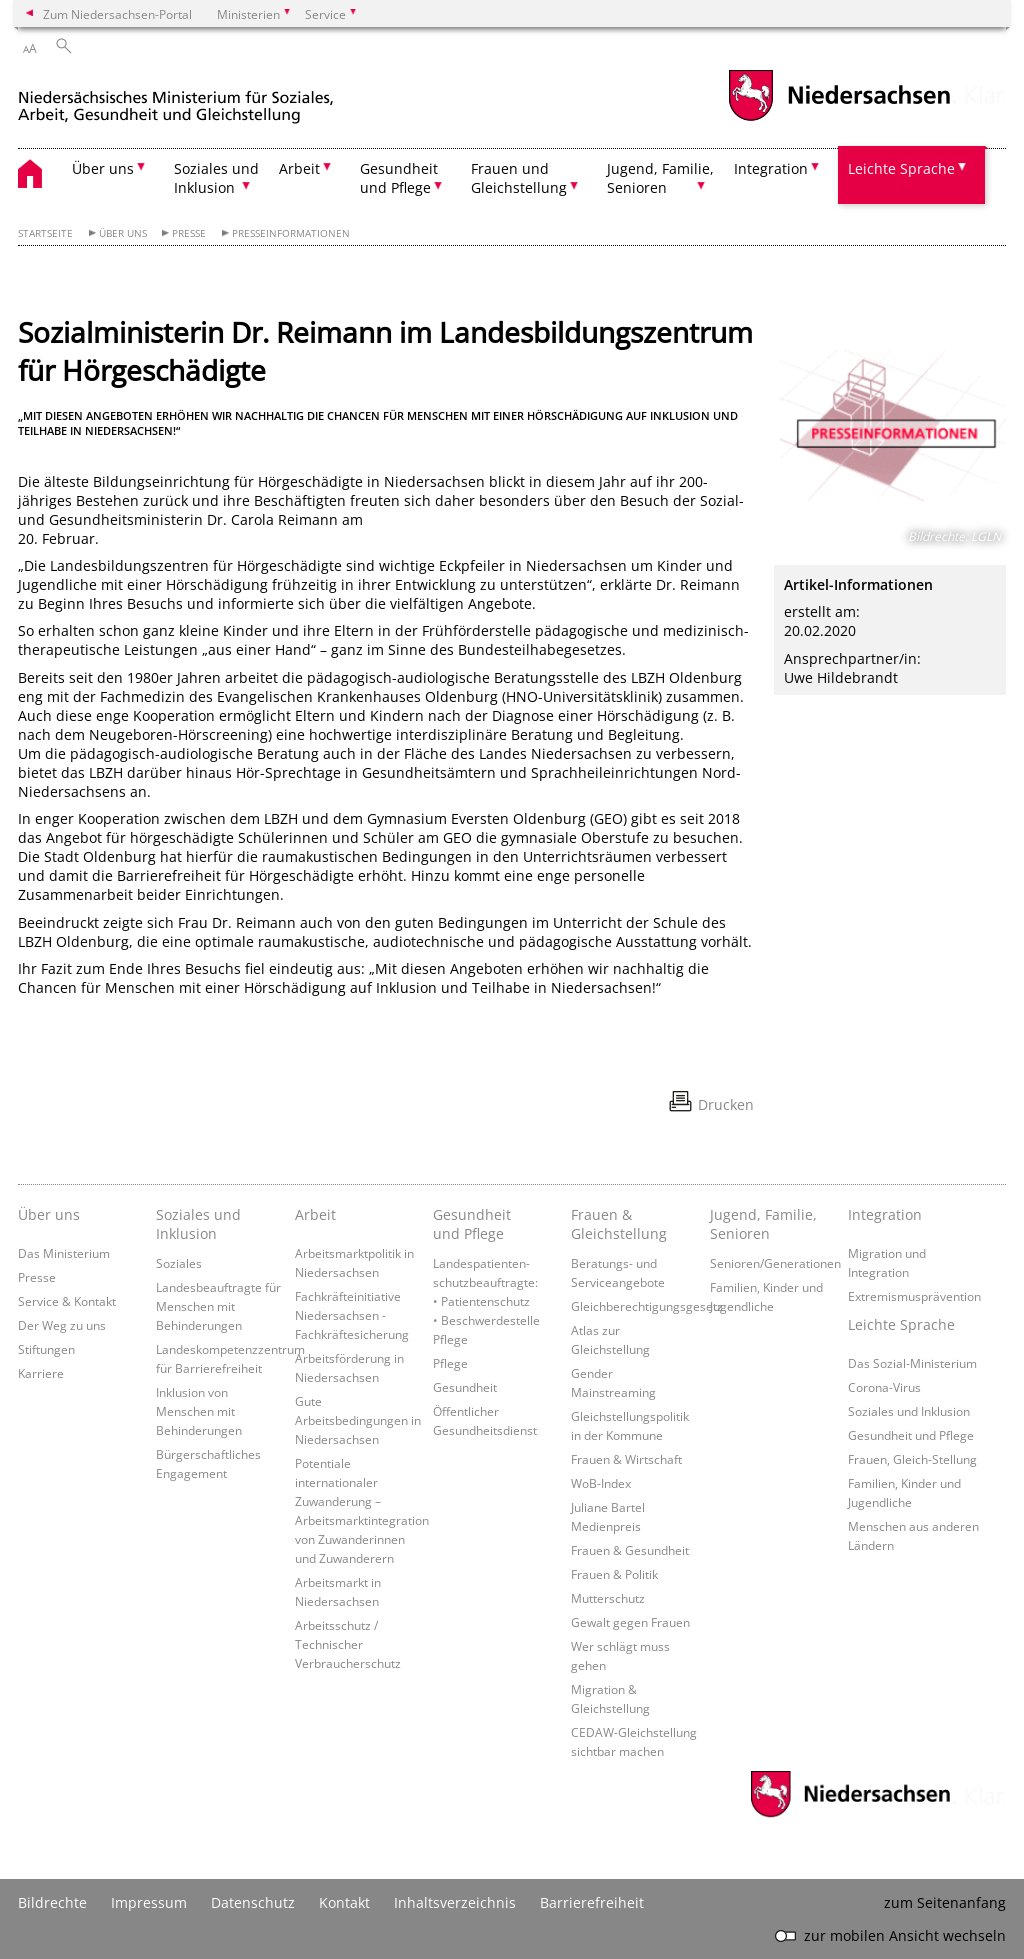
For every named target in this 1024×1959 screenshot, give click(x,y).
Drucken (726, 1104)
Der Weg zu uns (62, 1325)
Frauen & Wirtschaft (626, 1459)
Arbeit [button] (299, 168)
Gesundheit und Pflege (472, 1224)
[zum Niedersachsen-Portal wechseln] (839, 118)
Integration (885, 1214)
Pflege (450, 1363)
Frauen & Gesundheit (630, 1550)
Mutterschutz (608, 1598)
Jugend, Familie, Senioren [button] (660, 178)
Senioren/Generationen (775, 1263)
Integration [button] (771, 168)
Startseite (45, 233)
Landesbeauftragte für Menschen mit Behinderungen (218, 1306)
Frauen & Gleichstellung (619, 1224)
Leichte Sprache (901, 1324)
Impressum (149, 1902)
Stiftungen (46, 1349)
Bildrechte (52, 1902)
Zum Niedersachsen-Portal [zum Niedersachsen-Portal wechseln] (117, 14)
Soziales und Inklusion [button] (216, 178)
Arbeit (315, 1214)
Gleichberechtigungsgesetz (647, 1306)
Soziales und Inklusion (198, 1224)
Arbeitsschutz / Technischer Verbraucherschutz (348, 1644)
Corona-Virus (884, 1387)
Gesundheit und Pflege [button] (399, 178)
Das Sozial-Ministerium (912, 1363)
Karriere (41, 1373)
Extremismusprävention (914, 1296)
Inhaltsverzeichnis (455, 1902)
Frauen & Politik (614, 1574)
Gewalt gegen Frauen (630, 1622)
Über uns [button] (103, 168)
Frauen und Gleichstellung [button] (519, 178)
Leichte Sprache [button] (901, 168)
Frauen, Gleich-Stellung (912, 1459)
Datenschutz (253, 1902)
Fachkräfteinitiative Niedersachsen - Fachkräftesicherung (352, 1315)
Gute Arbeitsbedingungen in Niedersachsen (358, 1420)
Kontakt (344, 1902)
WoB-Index (601, 1483)
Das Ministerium (64, 1253)
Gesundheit (465, 1387)
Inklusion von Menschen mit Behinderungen (199, 1411)
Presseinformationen (291, 233)
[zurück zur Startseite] (176, 98)
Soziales (179, 1263)
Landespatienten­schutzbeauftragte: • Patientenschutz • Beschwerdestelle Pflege (486, 1301)
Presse (189, 233)
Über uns (123, 233)
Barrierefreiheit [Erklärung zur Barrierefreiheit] (592, 1902)
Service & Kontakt (67, 1301)
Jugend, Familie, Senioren (763, 1224)
